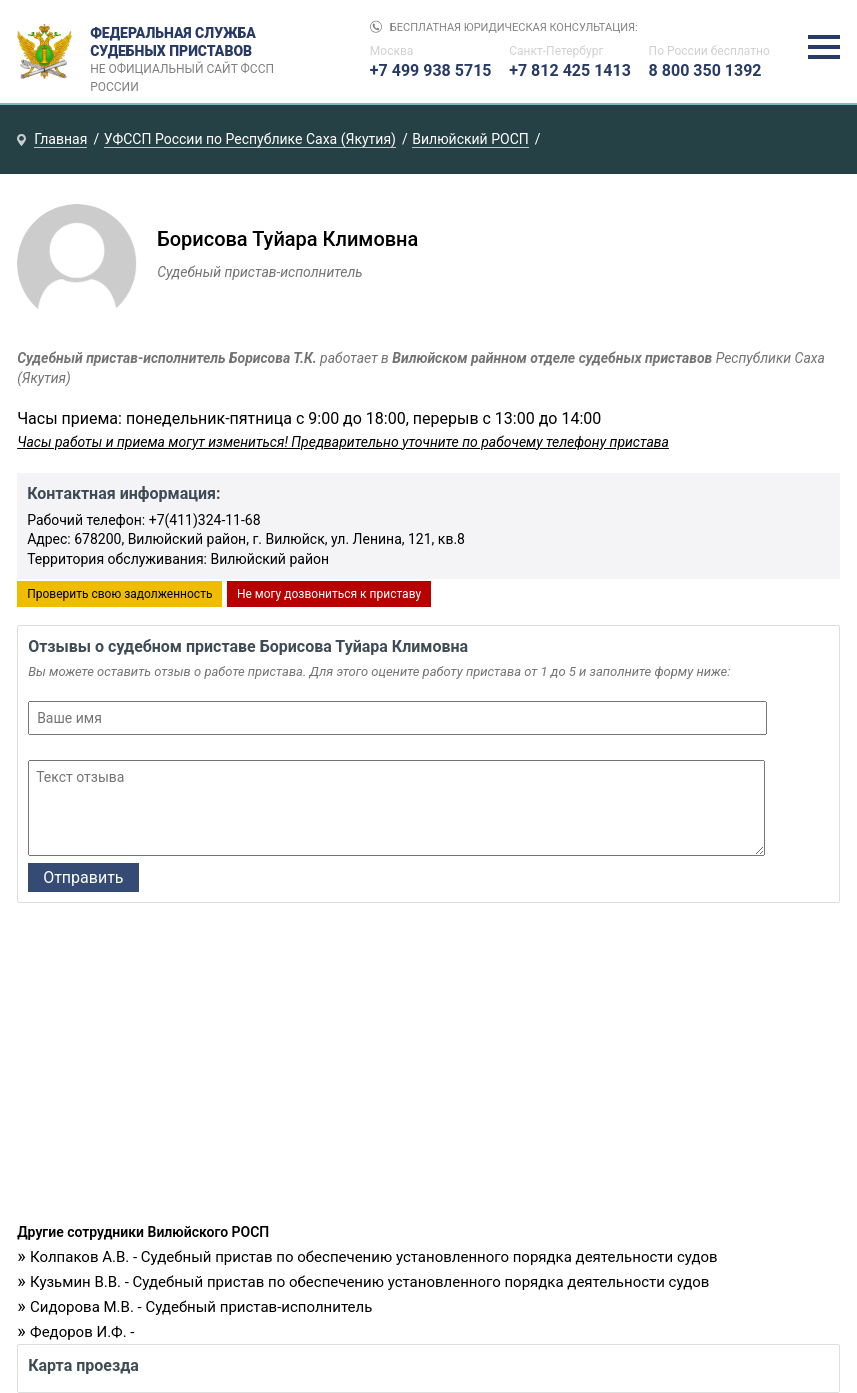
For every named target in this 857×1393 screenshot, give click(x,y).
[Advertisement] (428, 1068)
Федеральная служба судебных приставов (188, 52)
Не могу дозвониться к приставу (329, 594)
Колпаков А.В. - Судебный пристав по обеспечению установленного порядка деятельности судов (374, 1257)
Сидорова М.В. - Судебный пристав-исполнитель (201, 1307)
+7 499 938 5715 (431, 70)
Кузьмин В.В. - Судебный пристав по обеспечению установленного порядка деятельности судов (369, 1282)
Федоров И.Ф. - (82, 1332)
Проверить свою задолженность (119, 594)
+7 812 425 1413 (570, 70)
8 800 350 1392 (705, 70)
